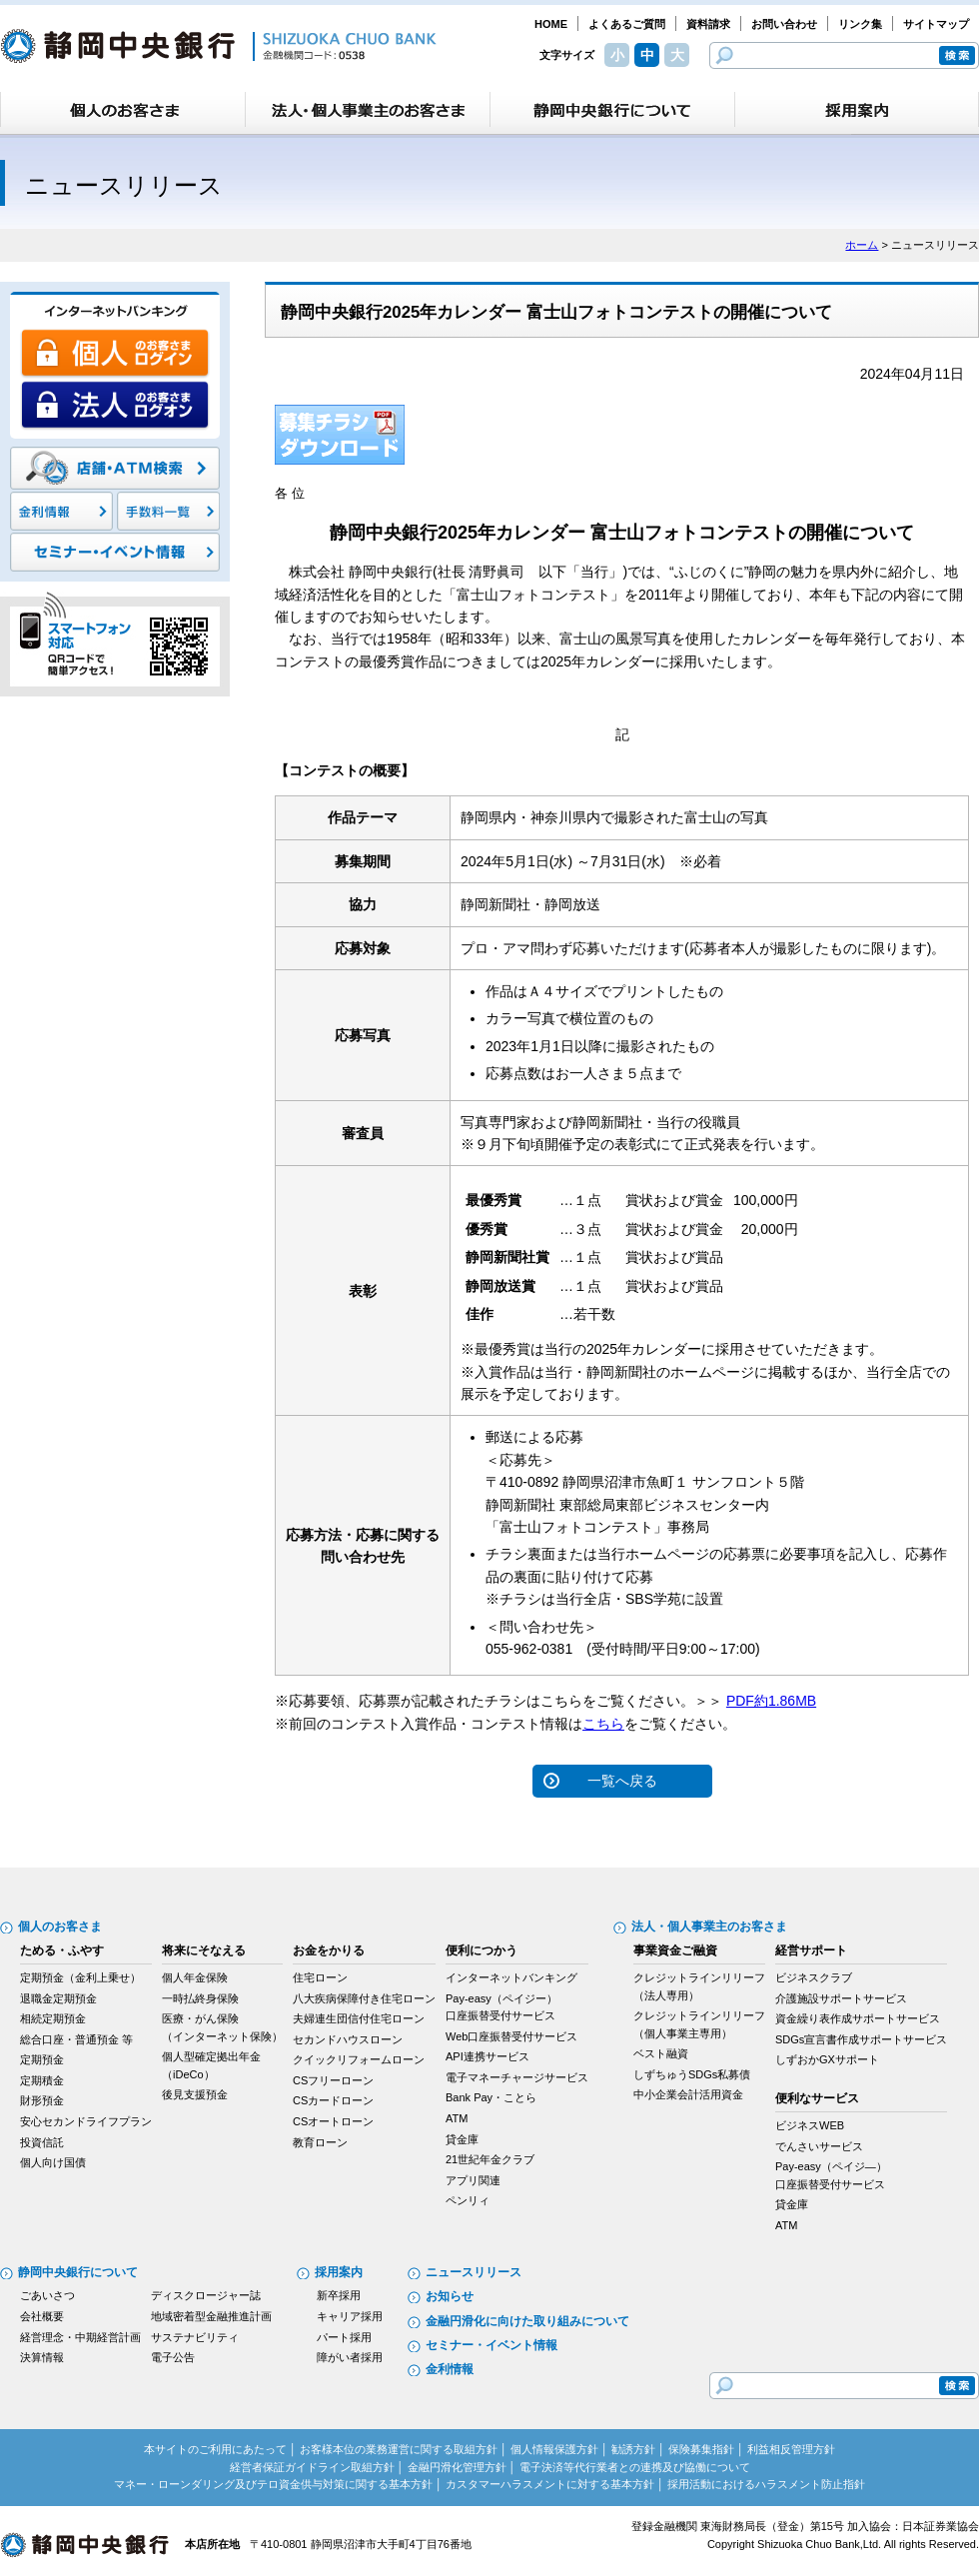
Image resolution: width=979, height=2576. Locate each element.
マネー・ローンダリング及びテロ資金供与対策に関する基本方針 (273, 2484)
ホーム (861, 245)
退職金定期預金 (58, 1998)
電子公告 (173, 2357)
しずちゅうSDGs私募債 (691, 2074)
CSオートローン (333, 2121)
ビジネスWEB (809, 2125)
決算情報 (42, 2357)
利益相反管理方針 (791, 2449)
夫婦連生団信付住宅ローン (359, 2018)
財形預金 (42, 2100)
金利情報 (450, 2369)
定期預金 (42, 2059)
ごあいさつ (47, 2295)
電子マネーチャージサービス (517, 2077)
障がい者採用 (350, 2357)
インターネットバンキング (511, 1977)
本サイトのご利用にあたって (215, 2449)
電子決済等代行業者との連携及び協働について (634, 2467)
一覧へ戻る (622, 1781)
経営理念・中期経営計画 (80, 2337)
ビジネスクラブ (813, 1977)
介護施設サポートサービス (841, 1998)
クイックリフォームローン (359, 2059)
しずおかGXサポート (827, 2059)
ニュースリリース (473, 2272)
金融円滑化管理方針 (457, 2467)
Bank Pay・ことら (491, 2097)
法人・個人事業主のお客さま (709, 1926)
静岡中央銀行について (78, 2272)
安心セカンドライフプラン (86, 2121)
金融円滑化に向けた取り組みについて (527, 2321)
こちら (603, 1724)
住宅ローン (320, 1977)
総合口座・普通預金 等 (76, 2039)
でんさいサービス (819, 2146)
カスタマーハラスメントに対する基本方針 (550, 2484)
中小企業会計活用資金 (688, 2094)
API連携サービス (487, 2056)
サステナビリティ (195, 2337)
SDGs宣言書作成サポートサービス (861, 2039)
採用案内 (339, 2272)
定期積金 (42, 2080)
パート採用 (344, 2337)
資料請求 (708, 24)
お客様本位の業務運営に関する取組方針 (398, 2449)
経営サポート (811, 1950)
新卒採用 (339, 2295)
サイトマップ (936, 24)
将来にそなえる (204, 1950)
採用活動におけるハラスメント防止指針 (766, 2484)
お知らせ (450, 2296)
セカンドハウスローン (348, 2039)
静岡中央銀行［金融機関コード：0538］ (218, 46)
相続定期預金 (53, 2018)
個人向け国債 (53, 2162)
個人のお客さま (60, 1926)
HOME (550, 24)
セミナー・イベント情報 (491, 2345)
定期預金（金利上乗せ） (80, 1977)
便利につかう (481, 1950)
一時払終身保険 (200, 1998)
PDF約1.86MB (771, 1701)
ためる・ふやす (62, 1950)
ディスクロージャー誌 (206, 2295)
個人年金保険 (195, 1977)
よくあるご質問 (626, 24)
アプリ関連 (473, 2180)
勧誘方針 (633, 2449)
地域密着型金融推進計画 (211, 2316)
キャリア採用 (350, 2316)
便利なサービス (817, 2098)
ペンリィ (468, 2200)
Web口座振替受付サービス (511, 2036)
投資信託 (42, 2142)
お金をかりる (329, 1950)
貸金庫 (462, 2139)
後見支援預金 (195, 2094)
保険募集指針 (701, 2449)
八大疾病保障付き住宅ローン (364, 1998)
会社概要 (42, 2316)
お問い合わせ (784, 24)
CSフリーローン (333, 2080)
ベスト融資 (660, 2053)
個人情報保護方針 (554, 2449)
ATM (457, 2118)
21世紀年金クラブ (490, 2159)
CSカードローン (333, 2100)
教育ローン (320, 2142)
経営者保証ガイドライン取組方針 (312, 2467)
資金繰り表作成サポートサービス (857, 2018)
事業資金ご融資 (675, 1950)
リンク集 (860, 24)
